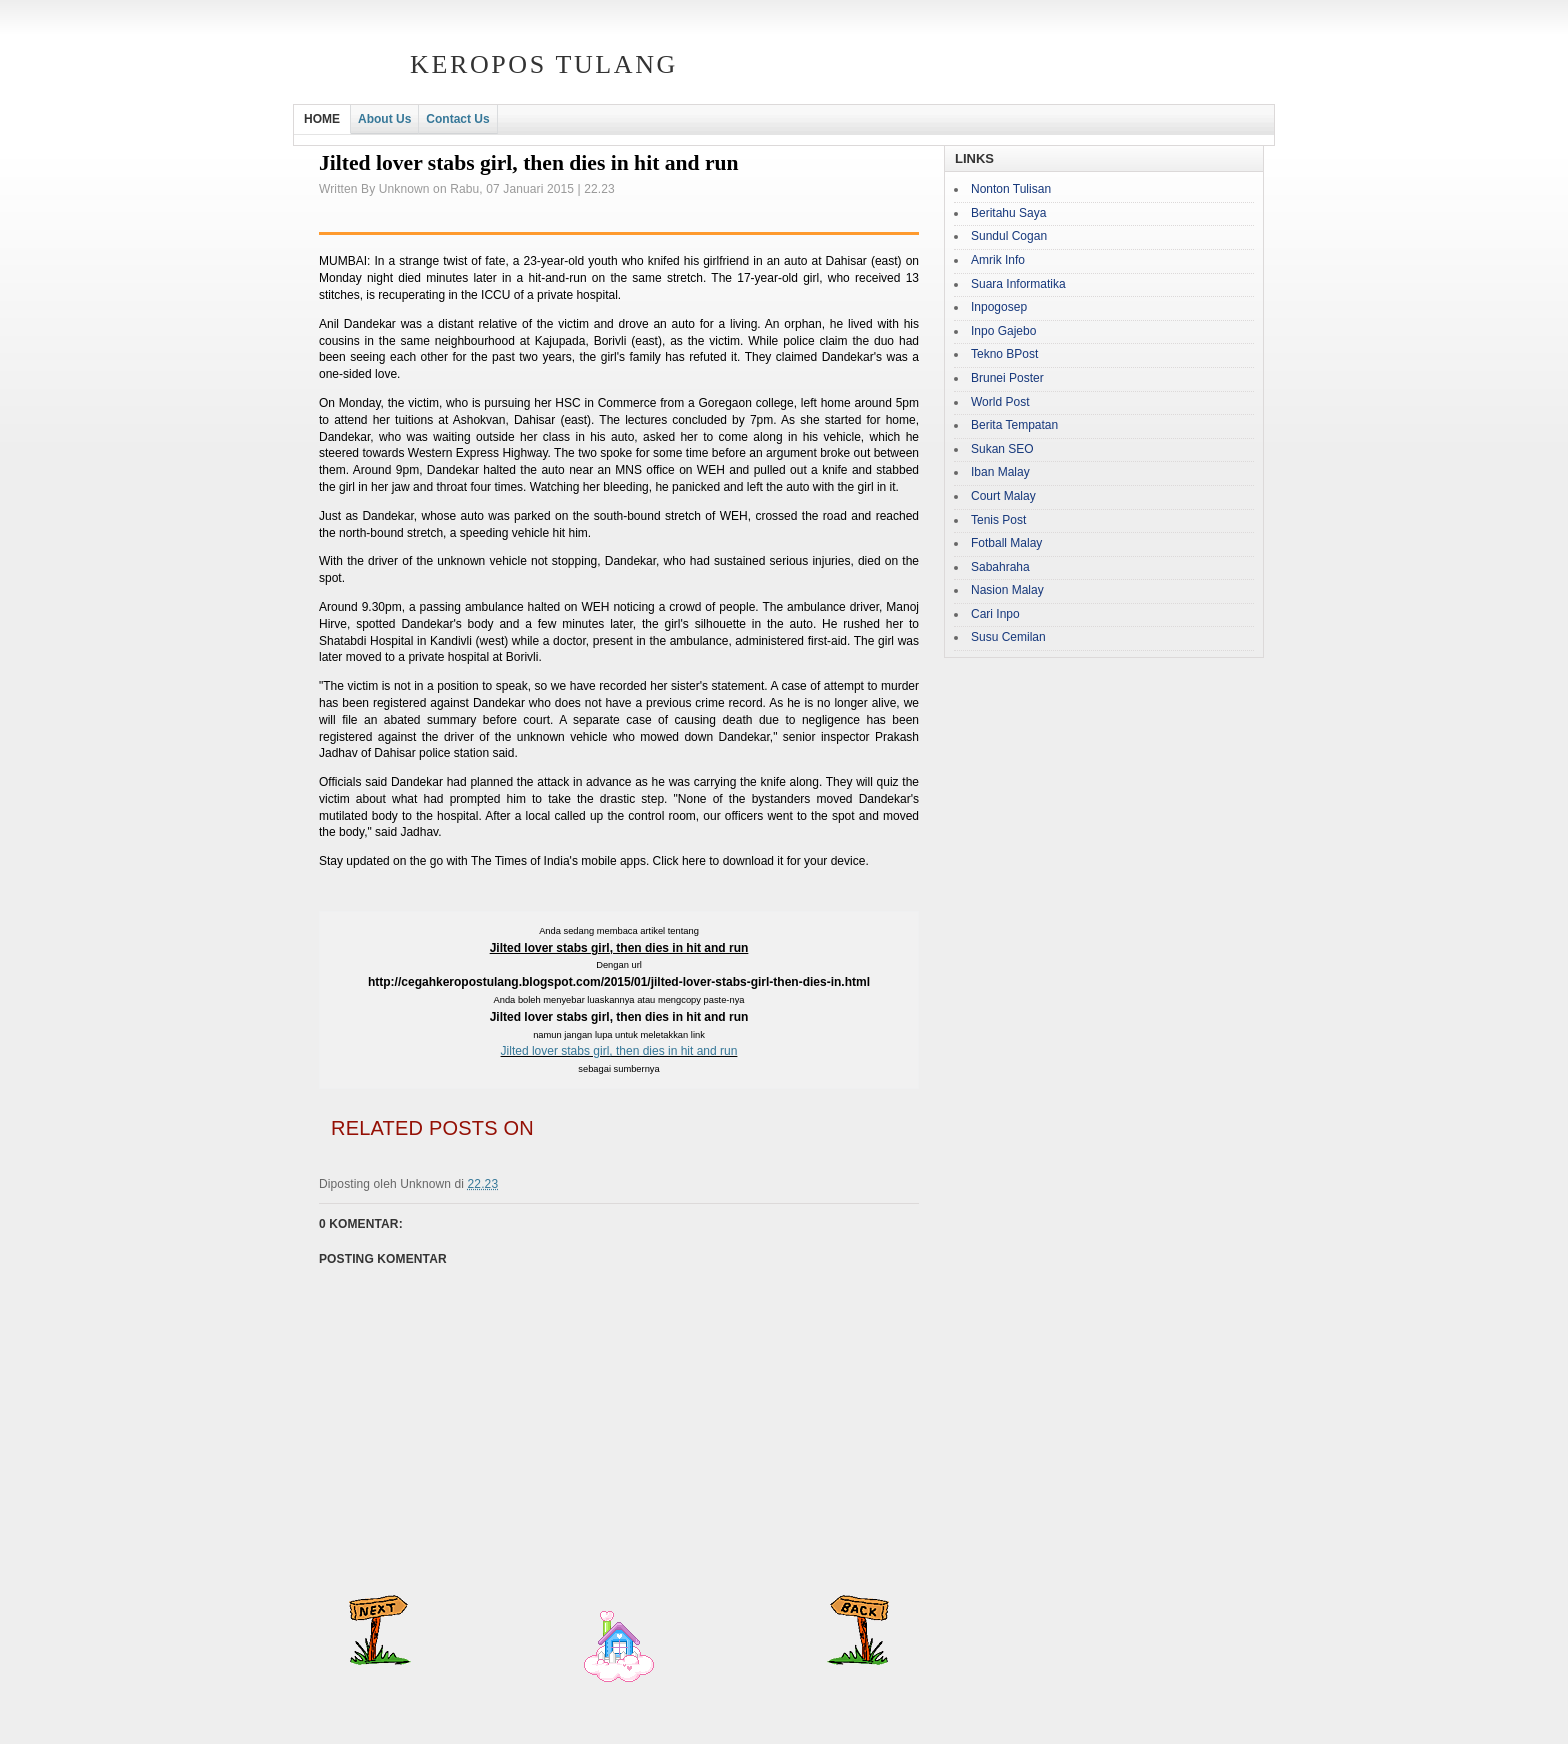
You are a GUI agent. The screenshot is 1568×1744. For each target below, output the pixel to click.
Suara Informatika (1018, 284)
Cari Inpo (995, 614)
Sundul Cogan (1009, 236)
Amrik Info (998, 260)
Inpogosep (999, 307)
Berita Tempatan (1014, 425)
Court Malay (1003, 496)
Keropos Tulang (544, 64)
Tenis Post (998, 520)
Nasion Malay (1007, 590)
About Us (384, 119)
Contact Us (457, 119)
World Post (1000, 402)
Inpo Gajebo (1003, 331)
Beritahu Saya (1008, 213)
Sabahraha (1000, 567)
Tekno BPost (1004, 354)
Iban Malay (1000, 472)
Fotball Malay (1006, 543)
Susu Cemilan (1008, 637)
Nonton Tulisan (1011, 189)
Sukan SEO (1002, 449)
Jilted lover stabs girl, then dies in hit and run (619, 1051)
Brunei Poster (1007, 378)
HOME (322, 119)
